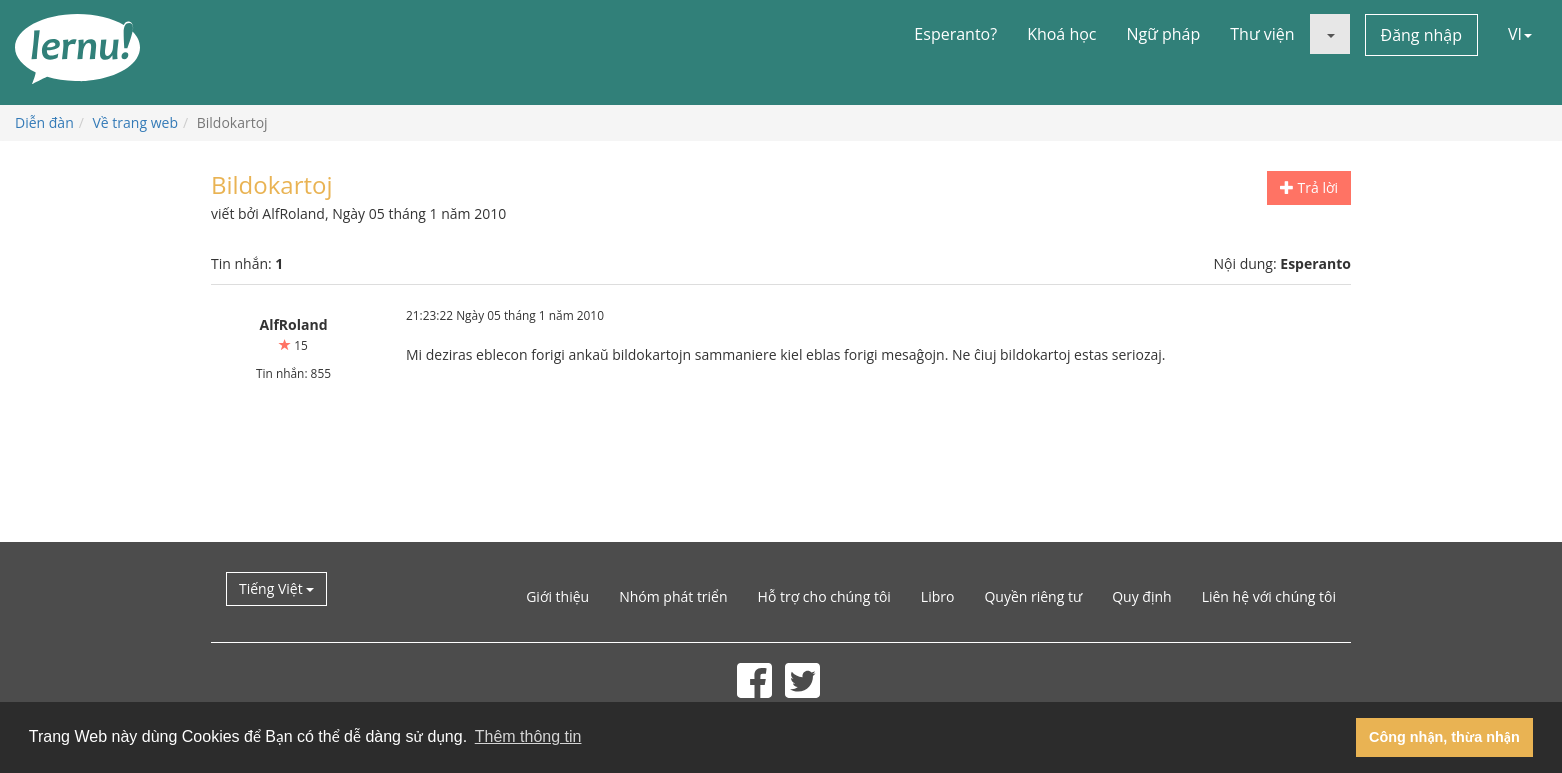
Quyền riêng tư (1033, 596)
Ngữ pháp (1164, 34)
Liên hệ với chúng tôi (1269, 596)
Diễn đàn (44, 122)
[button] (1330, 34)
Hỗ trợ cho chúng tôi (824, 596)
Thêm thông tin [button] (528, 736)
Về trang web (135, 122)
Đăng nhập (1421, 35)
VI (1520, 34)
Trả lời (1309, 187)
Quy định (1141, 596)
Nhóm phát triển (673, 596)
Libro (938, 596)
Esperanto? (955, 34)
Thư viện (1262, 34)
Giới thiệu (557, 596)
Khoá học (1061, 34)
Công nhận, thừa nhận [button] (1444, 737)
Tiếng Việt (276, 588)
